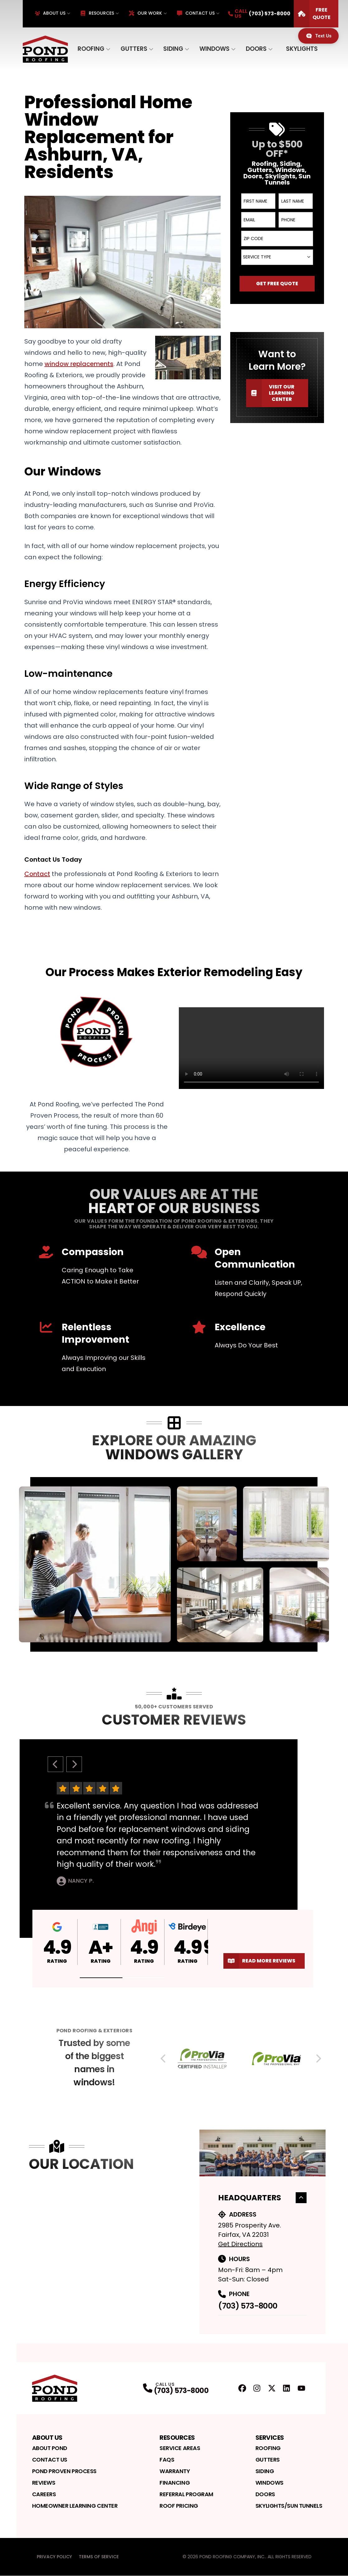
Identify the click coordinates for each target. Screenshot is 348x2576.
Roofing (91, 49)
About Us (50, 13)
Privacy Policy (54, 2557)
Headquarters (262, 2197)
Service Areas (180, 2448)
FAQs (167, 2459)
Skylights (302, 49)
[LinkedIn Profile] (286, 2388)
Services (269, 2437)
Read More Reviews (259, 1961)
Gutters (134, 49)
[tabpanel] (174, 1564)
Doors (256, 49)
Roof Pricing (179, 2506)
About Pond (50, 2448)
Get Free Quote (277, 283)
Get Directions (240, 2244)
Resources (97, 13)
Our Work (145, 13)
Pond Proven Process (64, 2471)
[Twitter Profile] (271, 2388)
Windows (214, 49)
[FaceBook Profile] (242, 2388)
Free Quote (312, 13)
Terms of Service (99, 2557)
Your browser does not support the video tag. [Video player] (251, 1048)
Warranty (175, 2471)
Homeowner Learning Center (75, 2506)
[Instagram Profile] (256, 2388)
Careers (44, 2494)
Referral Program (186, 2494)
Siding (173, 49)
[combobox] (277, 257)
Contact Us (196, 13)
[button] (101, 1977)
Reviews (43, 2483)
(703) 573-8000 (247, 2305)
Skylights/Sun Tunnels (288, 2506)
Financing (175, 2483)
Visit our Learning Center (270, 393)
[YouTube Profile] (301, 2388)
